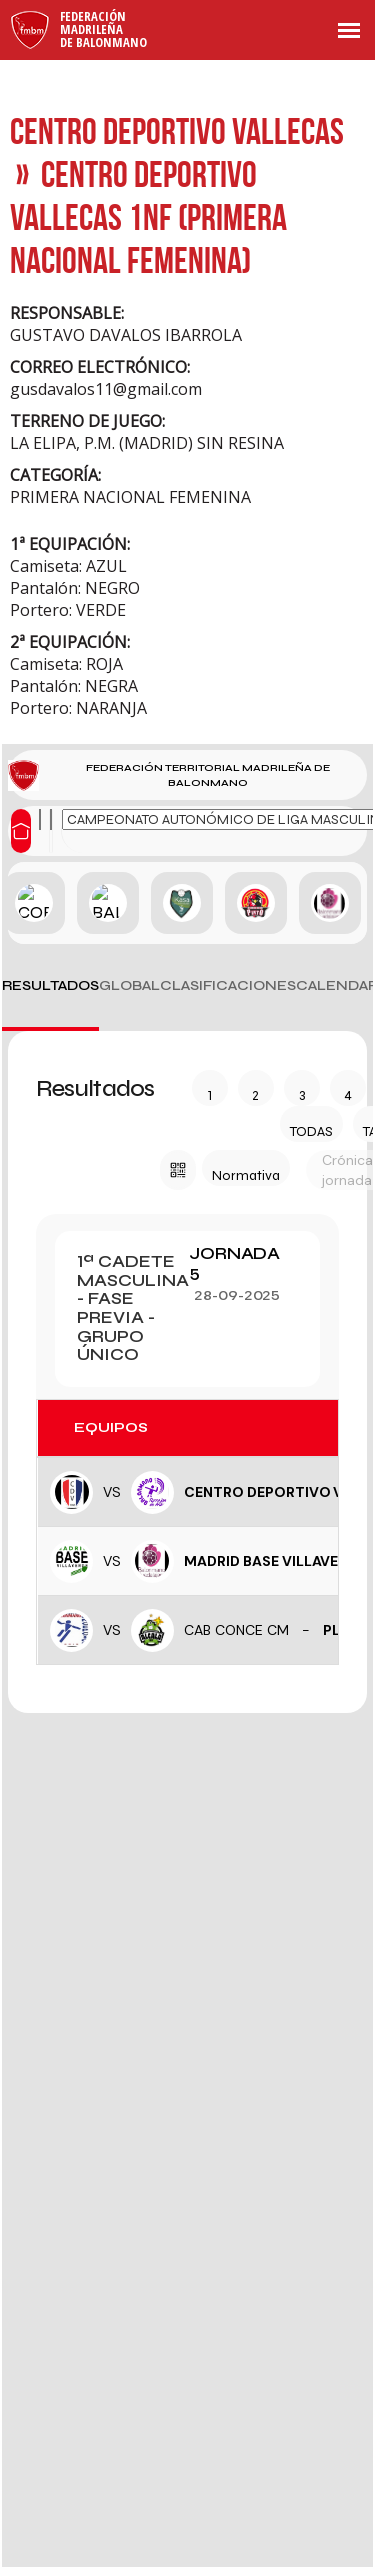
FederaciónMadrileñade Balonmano (103, 29)
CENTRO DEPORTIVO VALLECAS (177, 130)
